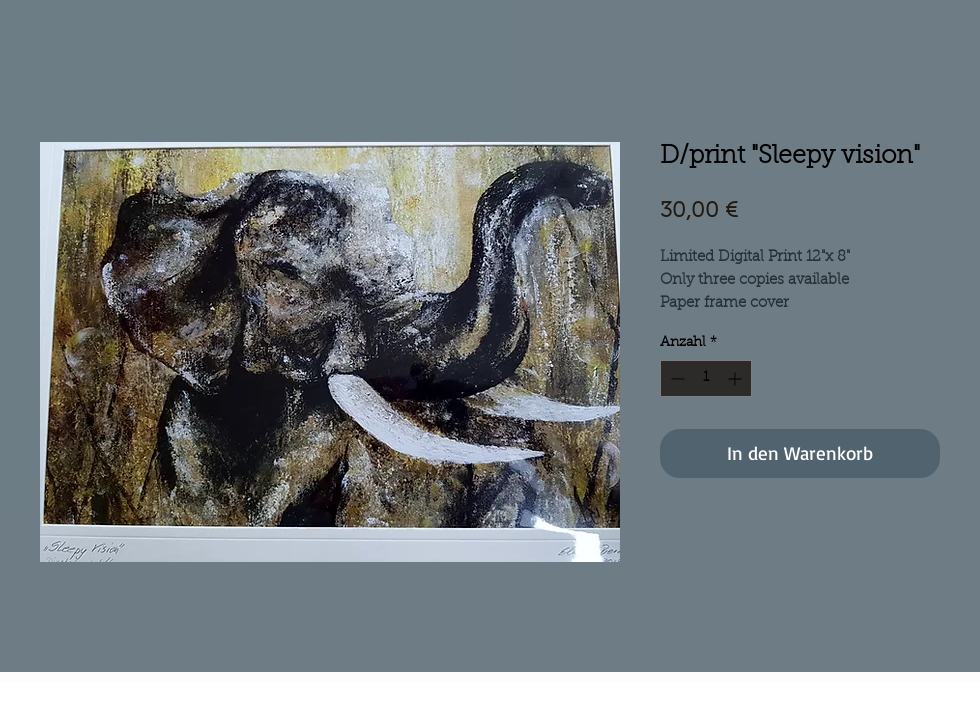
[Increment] (736, 378)
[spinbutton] (706, 378)
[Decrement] (675, 378)
